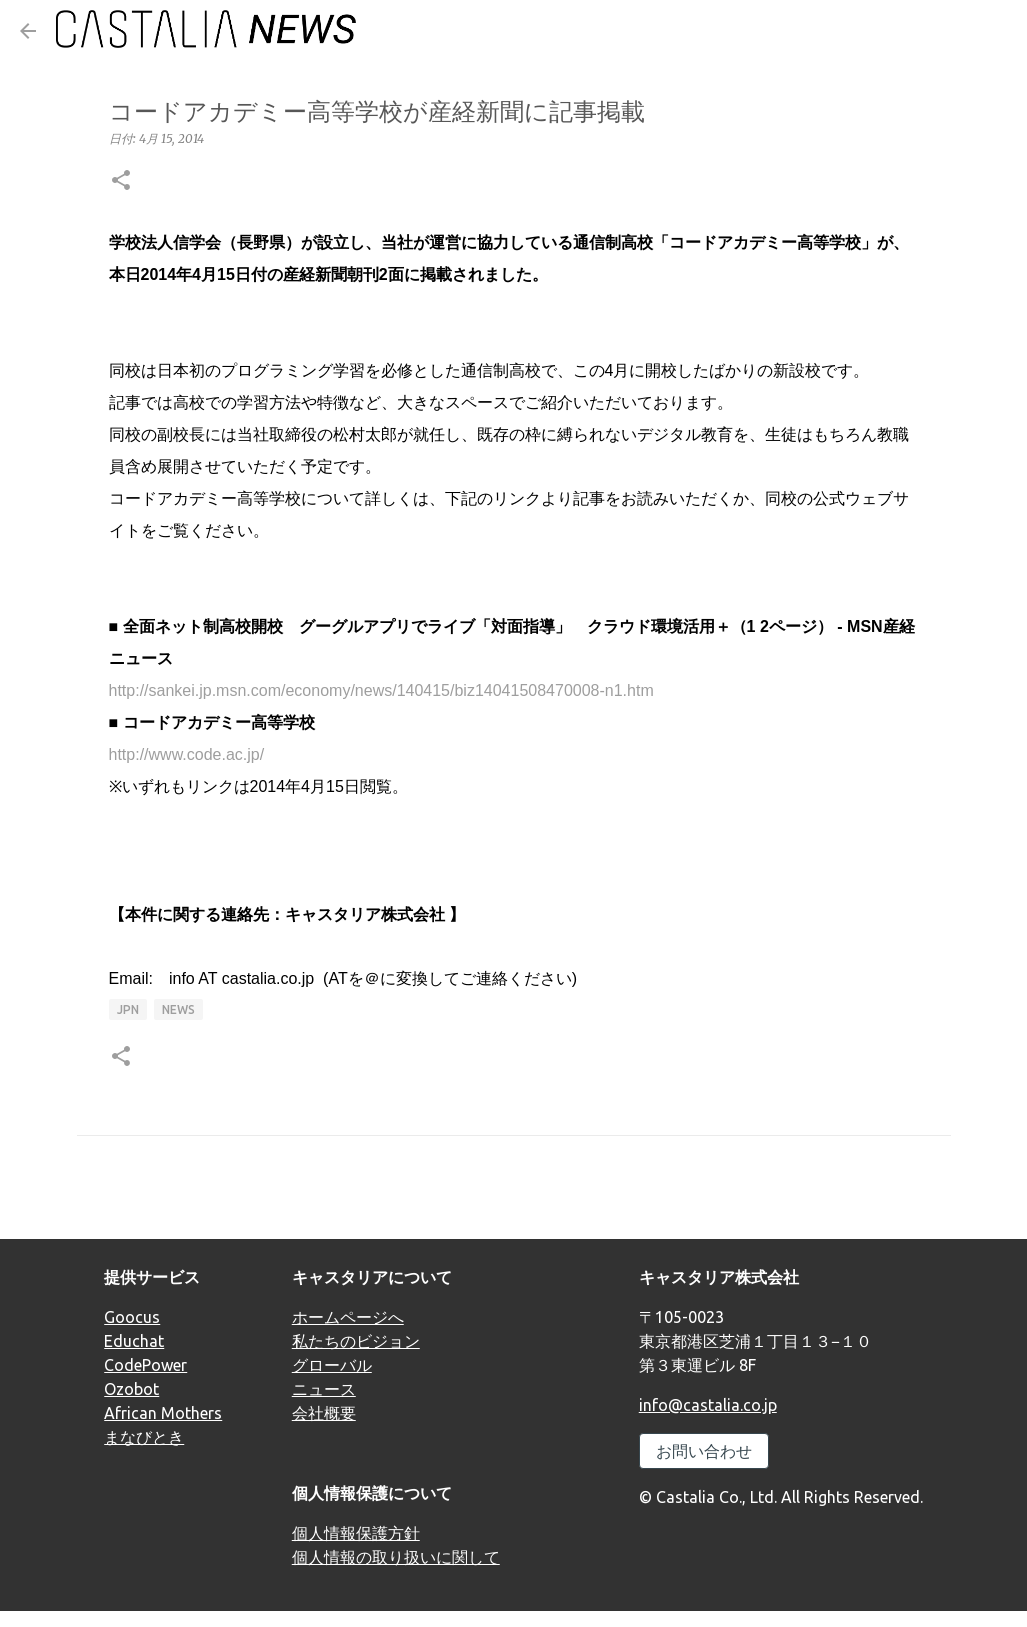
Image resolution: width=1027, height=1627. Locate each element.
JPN (128, 1009)
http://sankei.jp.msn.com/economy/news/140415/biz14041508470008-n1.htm (381, 690)
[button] (121, 181)
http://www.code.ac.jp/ (187, 754)
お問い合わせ (704, 1451)
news (178, 1009)
